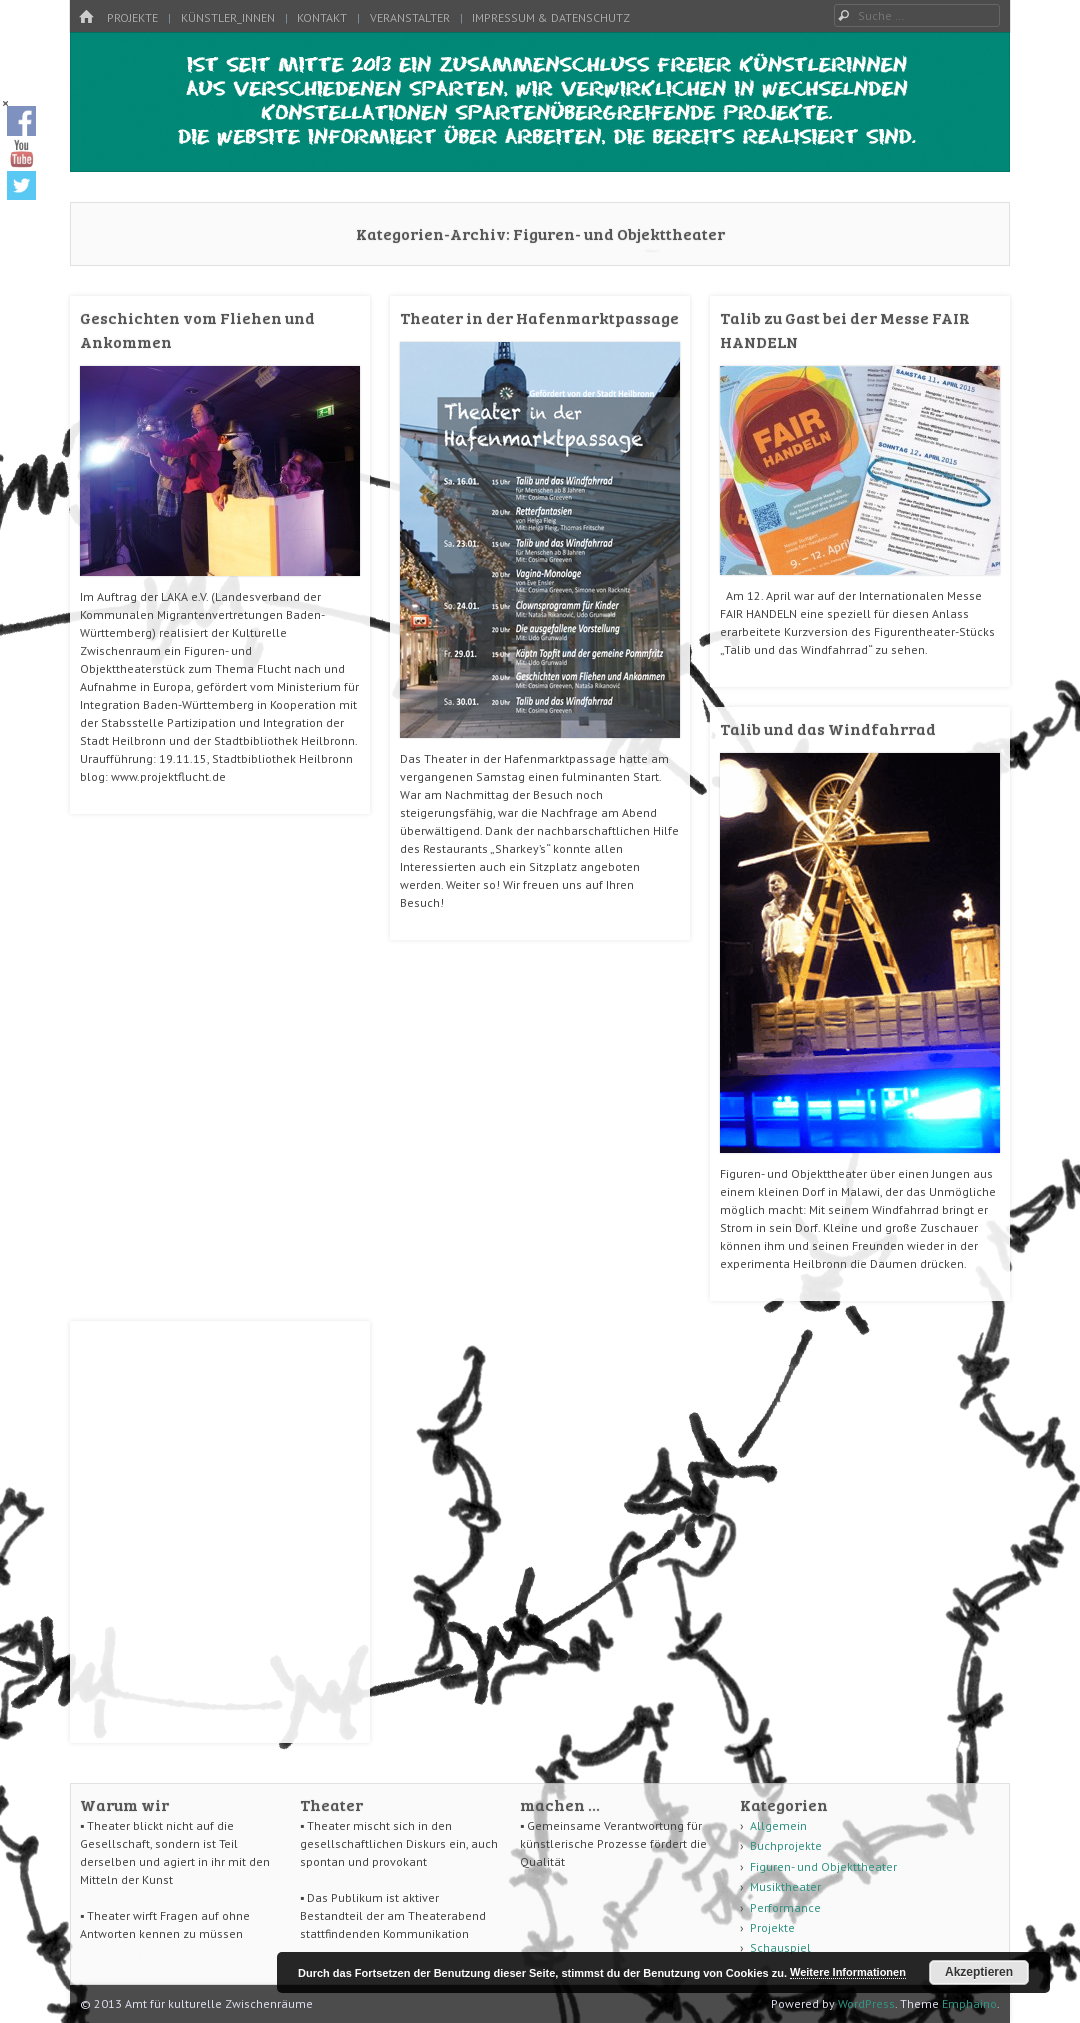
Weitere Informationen (848, 1972)
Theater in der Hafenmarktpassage (539, 317)
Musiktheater (785, 1886)
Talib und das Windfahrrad (828, 728)
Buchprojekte (786, 1845)
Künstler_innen (228, 17)
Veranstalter (410, 17)
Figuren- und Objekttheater (823, 1866)
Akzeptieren (979, 1972)
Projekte (132, 17)
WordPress (866, 2003)
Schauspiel (780, 1947)
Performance (785, 1907)
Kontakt (322, 17)
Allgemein (778, 1825)
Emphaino (969, 2003)
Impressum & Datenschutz (551, 17)
